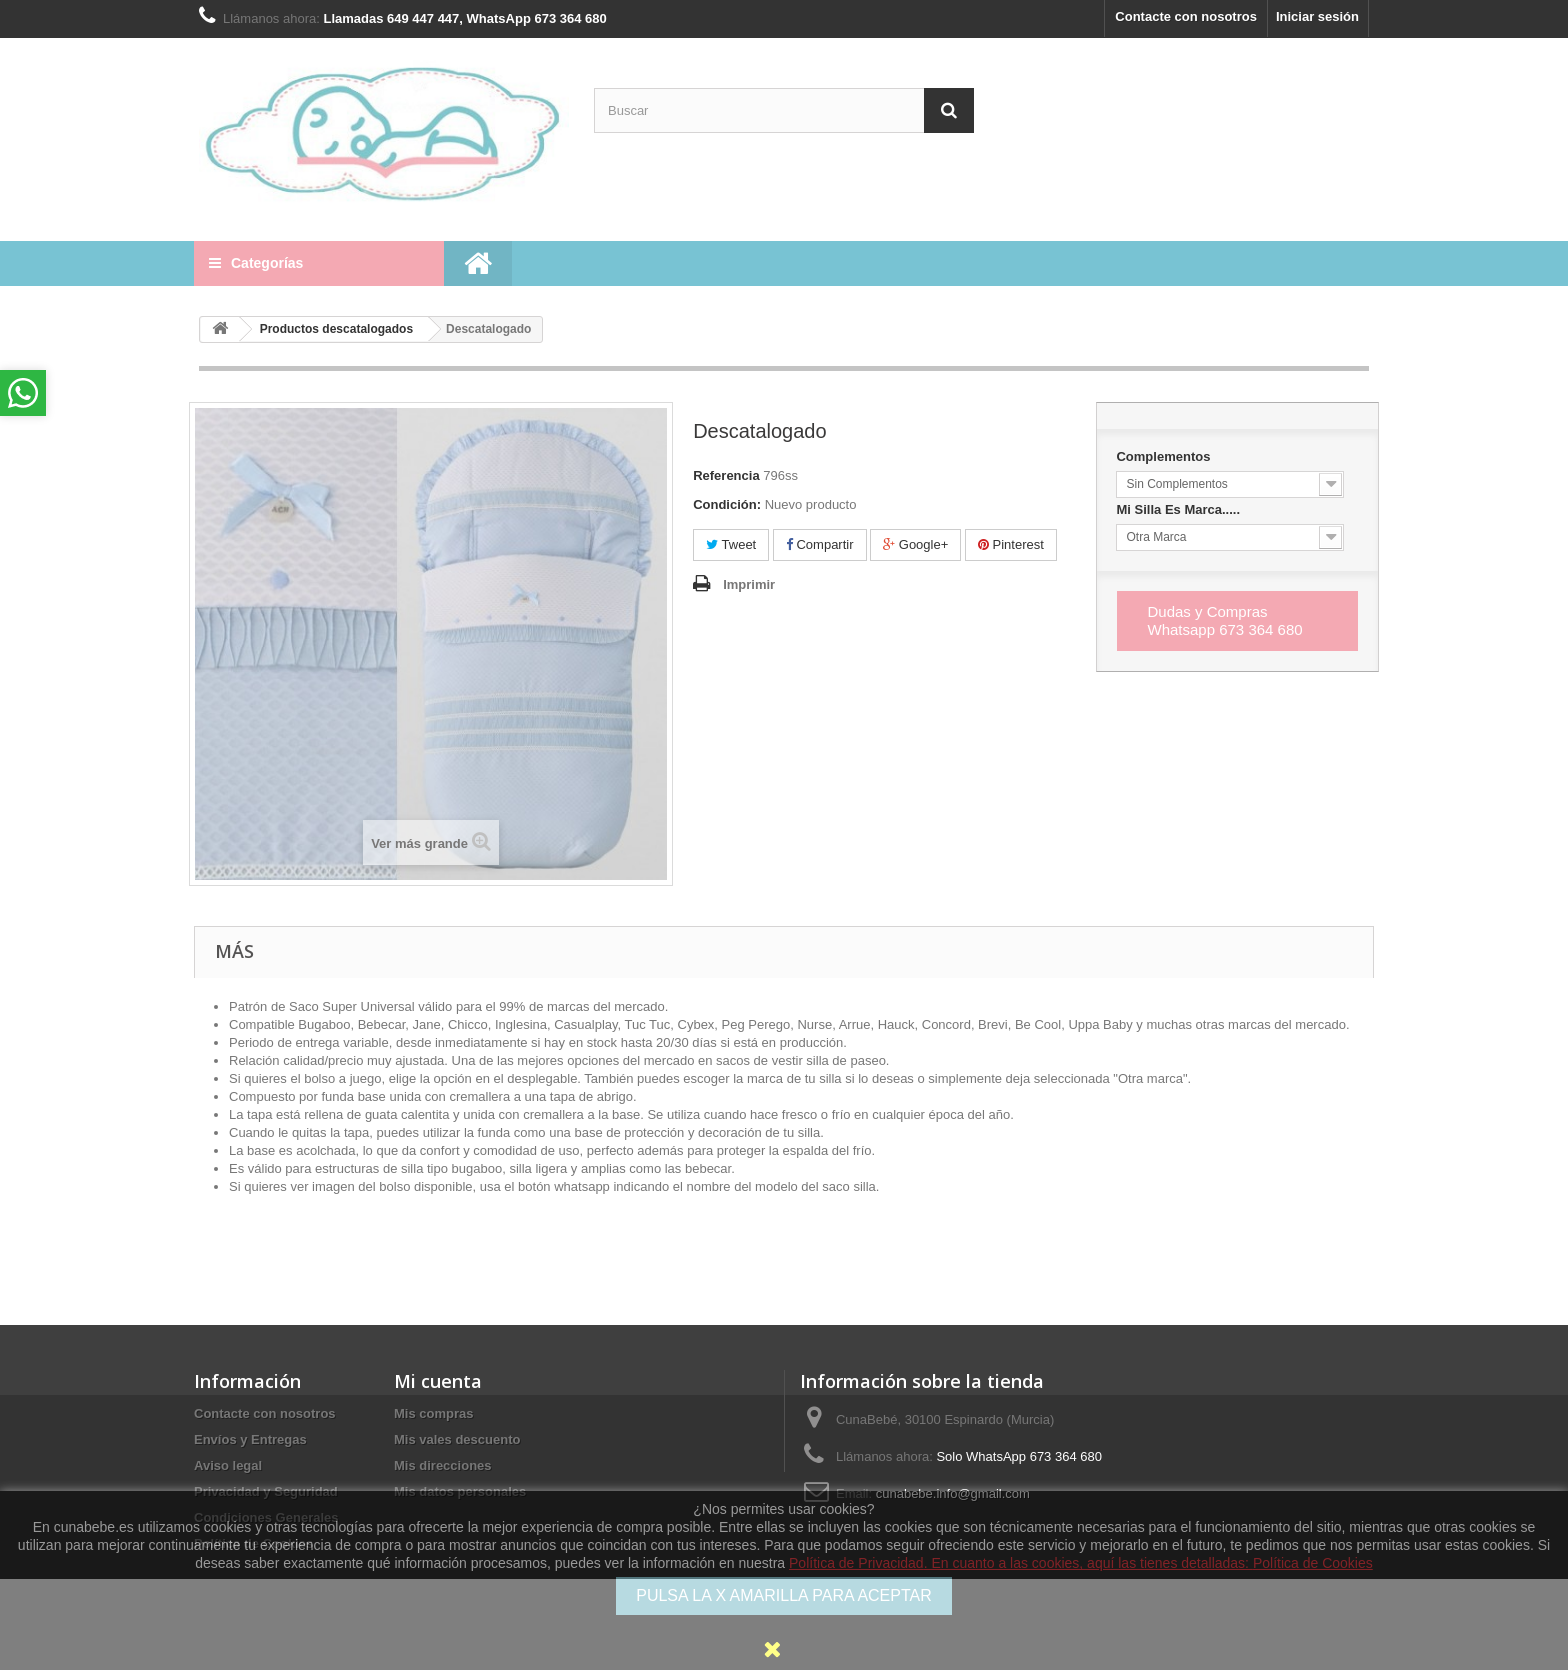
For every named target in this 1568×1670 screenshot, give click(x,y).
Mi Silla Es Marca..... (1179, 509)
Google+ (915, 544)
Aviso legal (228, 1465)
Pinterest (1011, 544)
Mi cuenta (438, 1381)
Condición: (727, 504)
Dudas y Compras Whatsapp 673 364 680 (1224, 620)
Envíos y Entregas (250, 1439)
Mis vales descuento (457, 1439)
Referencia (726, 475)
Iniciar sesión (1317, 16)
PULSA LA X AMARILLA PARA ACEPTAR (784, 1595)
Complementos (1165, 456)
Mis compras (433, 1413)
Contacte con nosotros (1186, 16)
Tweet (731, 544)
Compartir (820, 544)
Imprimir (749, 584)
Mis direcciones (443, 1465)
